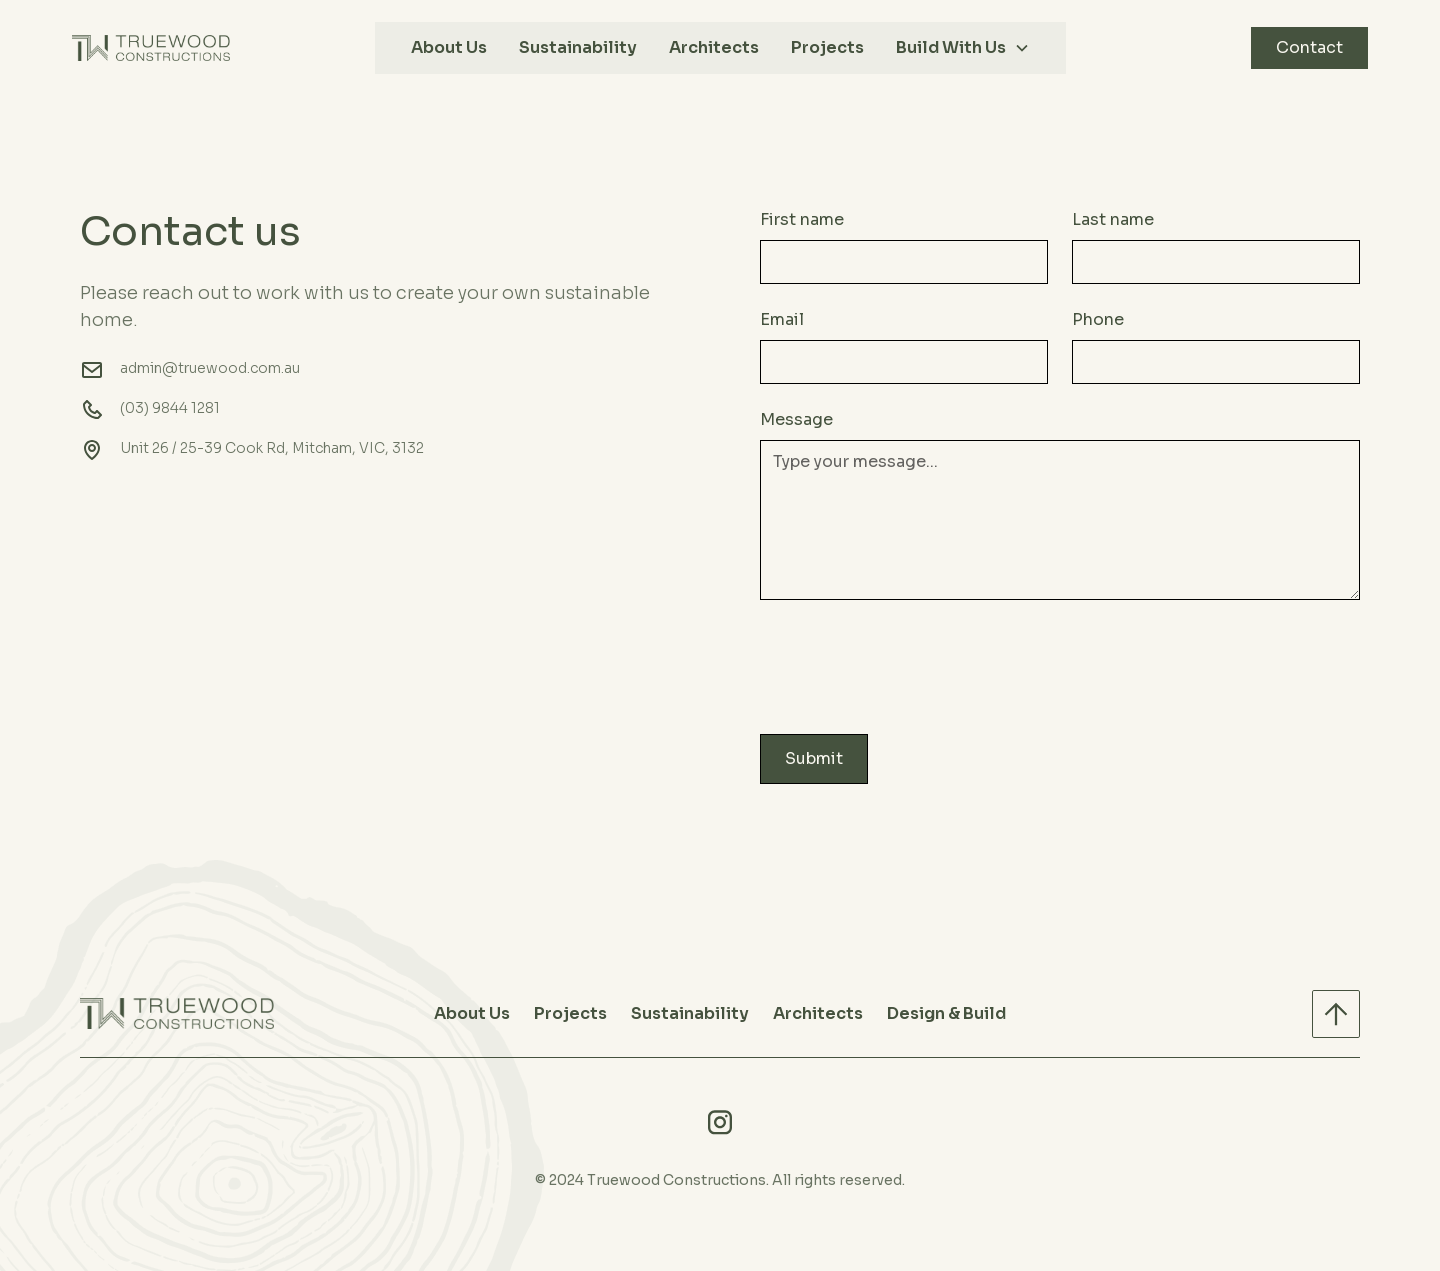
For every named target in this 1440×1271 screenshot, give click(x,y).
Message (796, 419)
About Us (449, 47)
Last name (1113, 219)
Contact (1309, 47)
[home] (151, 47)
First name (802, 219)
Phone (1098, 319)
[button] (963, 48)
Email (782, 319)
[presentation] (912, 663)
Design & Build (946, 1013)
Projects (827, 47)
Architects (714, 47)
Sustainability (578, 47)
